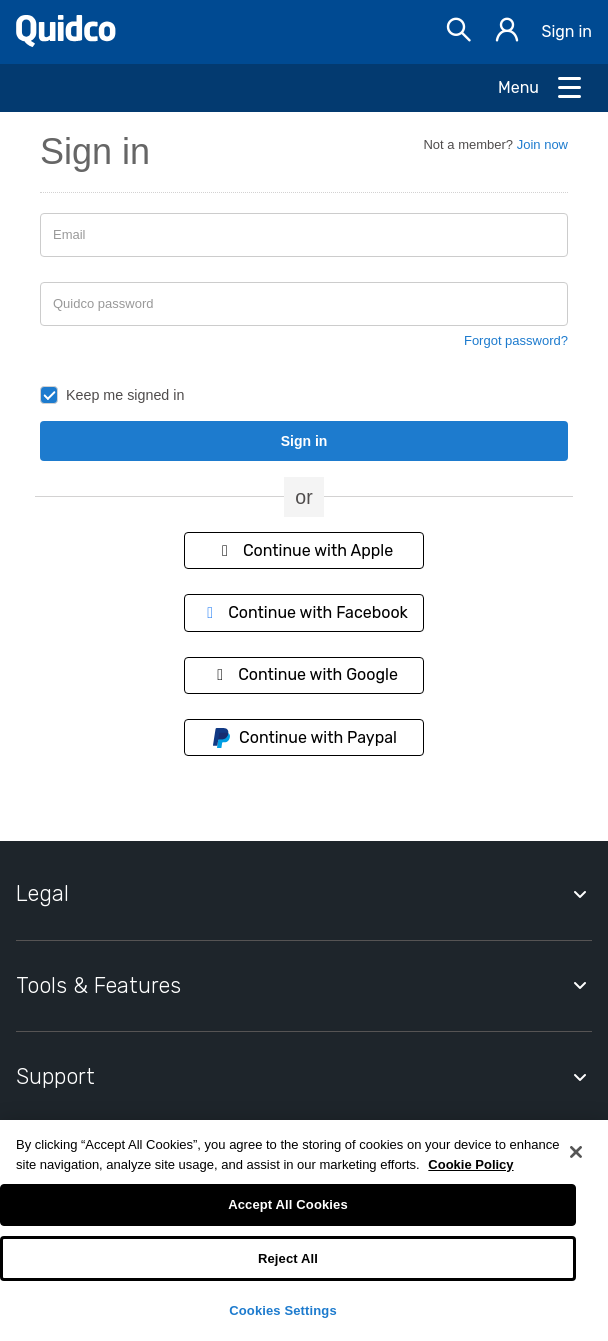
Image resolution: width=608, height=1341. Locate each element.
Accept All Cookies (288, 1204)
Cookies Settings (283, 1310)
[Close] (576, 1152)
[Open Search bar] (459, 32)
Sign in (566, 31)
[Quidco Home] (66, 41)
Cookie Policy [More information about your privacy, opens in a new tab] (470, 1164)
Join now (542, 144)
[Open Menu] (541, 88)
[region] (304, 1230)
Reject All (288, 1258)
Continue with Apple (304, 550)
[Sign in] (507, 32)
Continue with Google (304, 674)
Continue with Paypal (304, 738)
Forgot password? (516, 340)
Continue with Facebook (304, 612)
